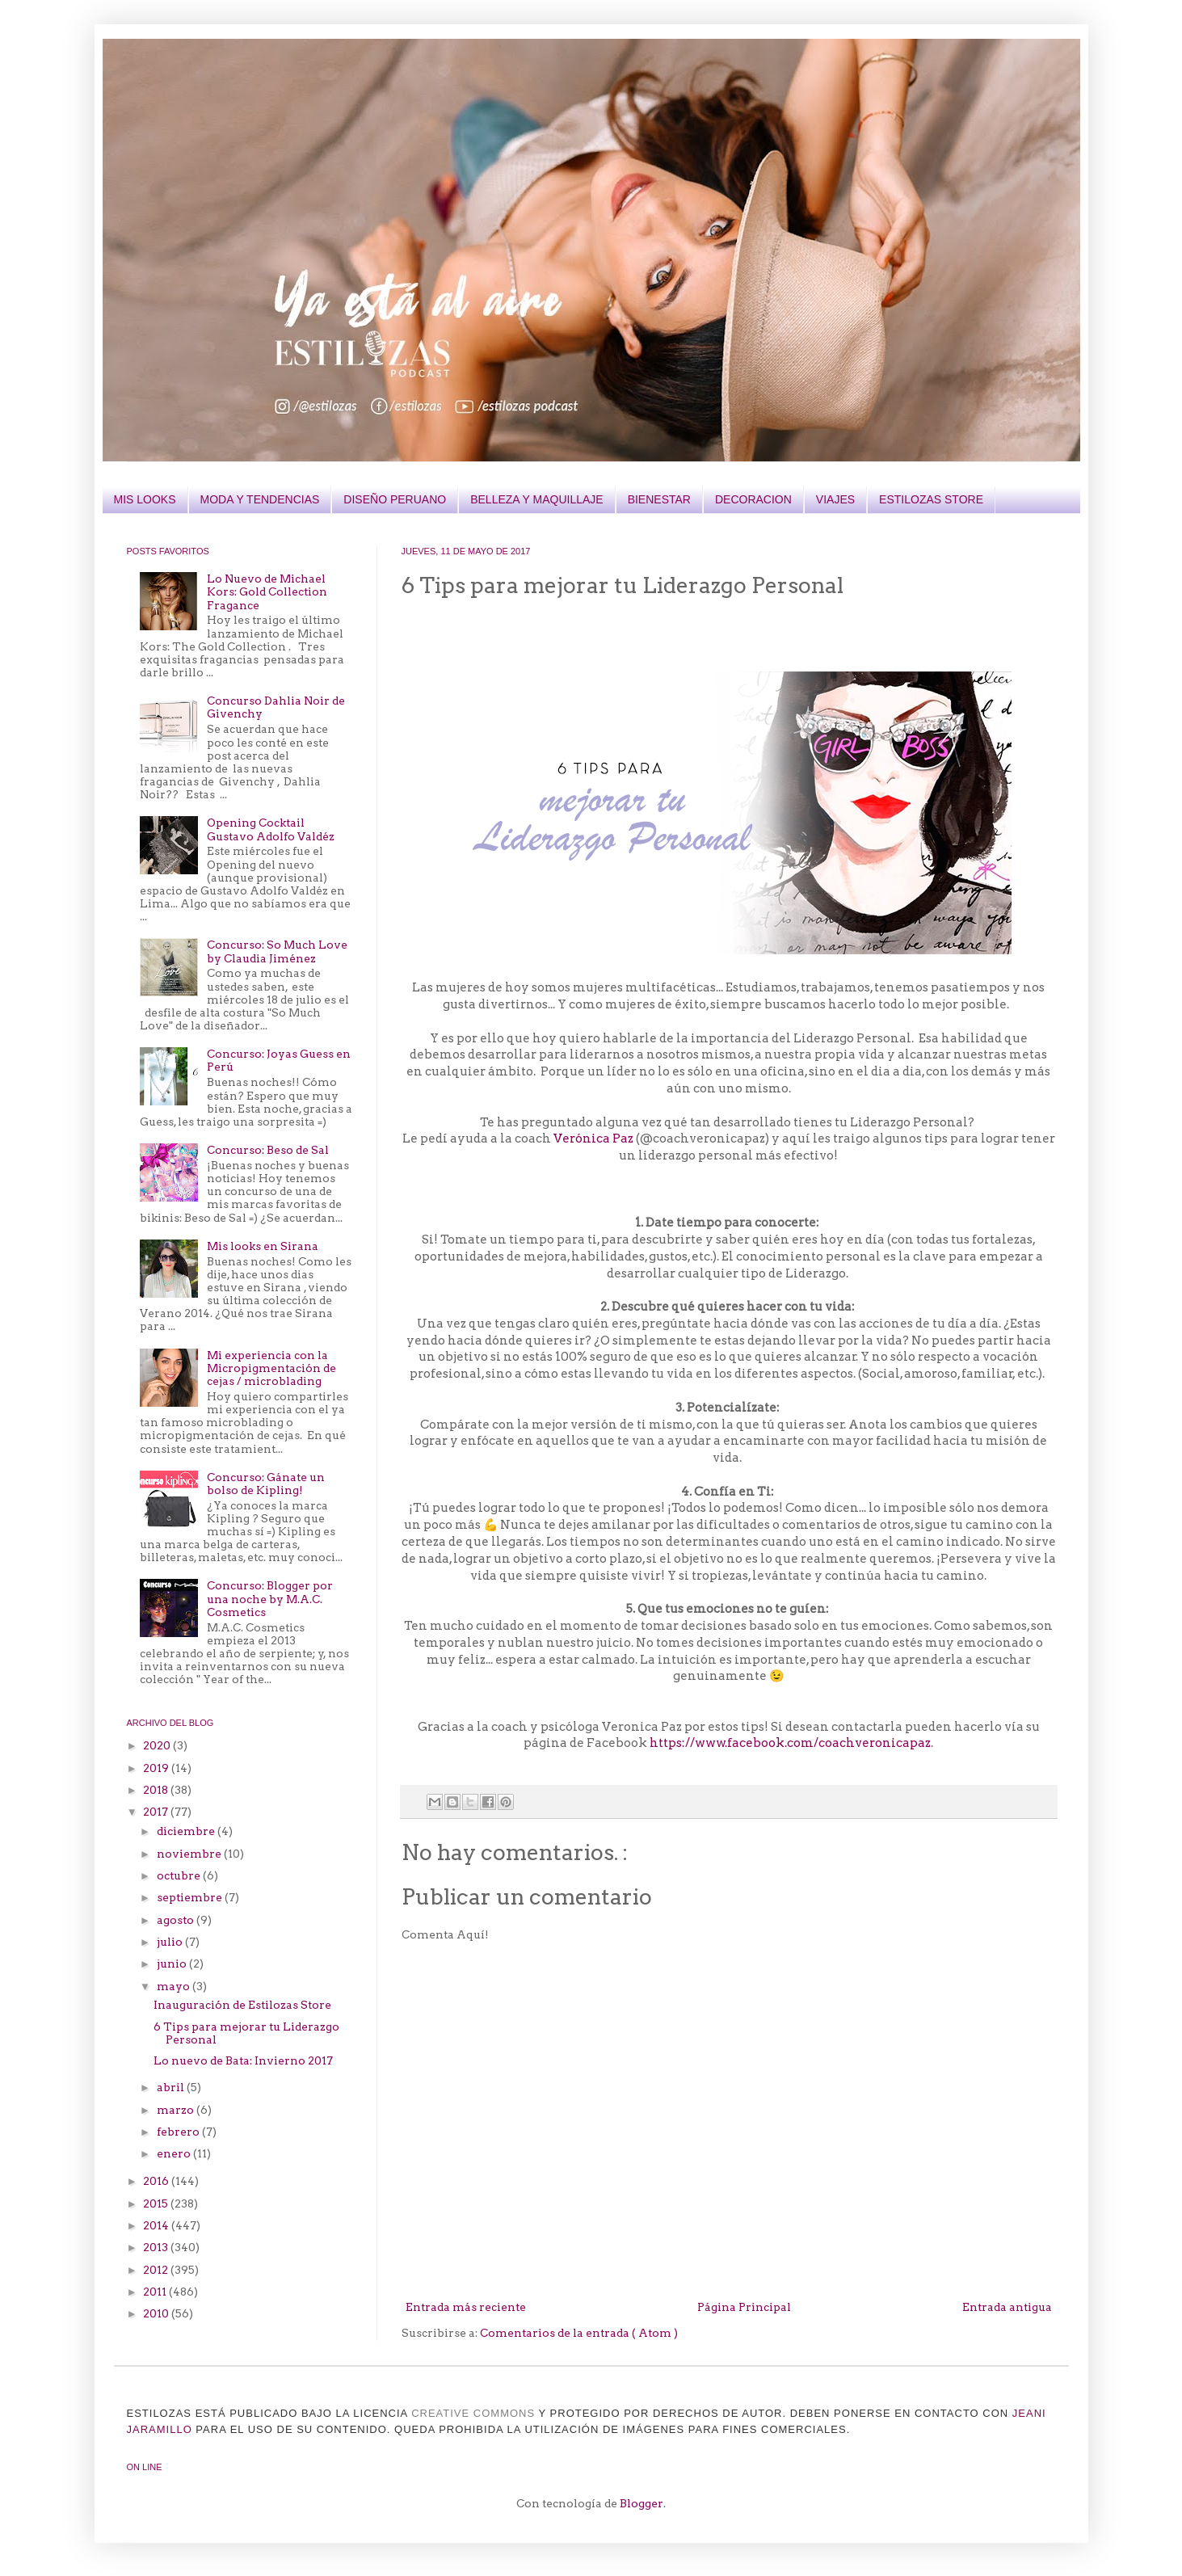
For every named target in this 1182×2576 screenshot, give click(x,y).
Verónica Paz (594, 1138)
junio (173, 1963)
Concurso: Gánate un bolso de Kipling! (266, 1483)
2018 (156, 1789)
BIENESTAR (659, 499)
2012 (156, 2269)
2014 (157, 2225)
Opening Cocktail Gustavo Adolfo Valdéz (270, 829)
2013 (156, 2247)
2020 (158, 1745)
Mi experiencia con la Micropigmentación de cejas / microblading (271, 1368)
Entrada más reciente (466, 2306)
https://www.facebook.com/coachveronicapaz (790, 1743)
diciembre (187, 1831)
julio (171, 1941)
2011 (156, 2291)
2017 (156, 1811)
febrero (179, 2131)
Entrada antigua (1007, 2306)
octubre (180, 1875)
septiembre (191, 1897)
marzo (176, 2109)
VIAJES (835, 499)
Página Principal (744, 2306)
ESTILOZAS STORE (931, 499)
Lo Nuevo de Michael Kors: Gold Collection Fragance (267, 591)
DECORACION (753, 499)
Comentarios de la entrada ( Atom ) (579, 2332)
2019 (157, 1768)
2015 (156, 2203)
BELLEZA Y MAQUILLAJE (536, 499)
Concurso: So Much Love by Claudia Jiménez (277, 951)
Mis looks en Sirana (262, 1246)
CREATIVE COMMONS (473, 2413)
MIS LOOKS (145, 499)
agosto (176, 1919)
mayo (174, 1986)
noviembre (190, 1853)
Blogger (641, 2503)
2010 (157, 2313)
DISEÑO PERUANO (394, 499)
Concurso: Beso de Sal (268, 1149)
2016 (157, 2180)
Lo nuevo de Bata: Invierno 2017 (243, 2060)
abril (172, 2087)
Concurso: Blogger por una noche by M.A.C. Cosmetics (270, 1598)
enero (175, 2153)
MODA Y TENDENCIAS (260, 499)
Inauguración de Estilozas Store (242, 2004)
